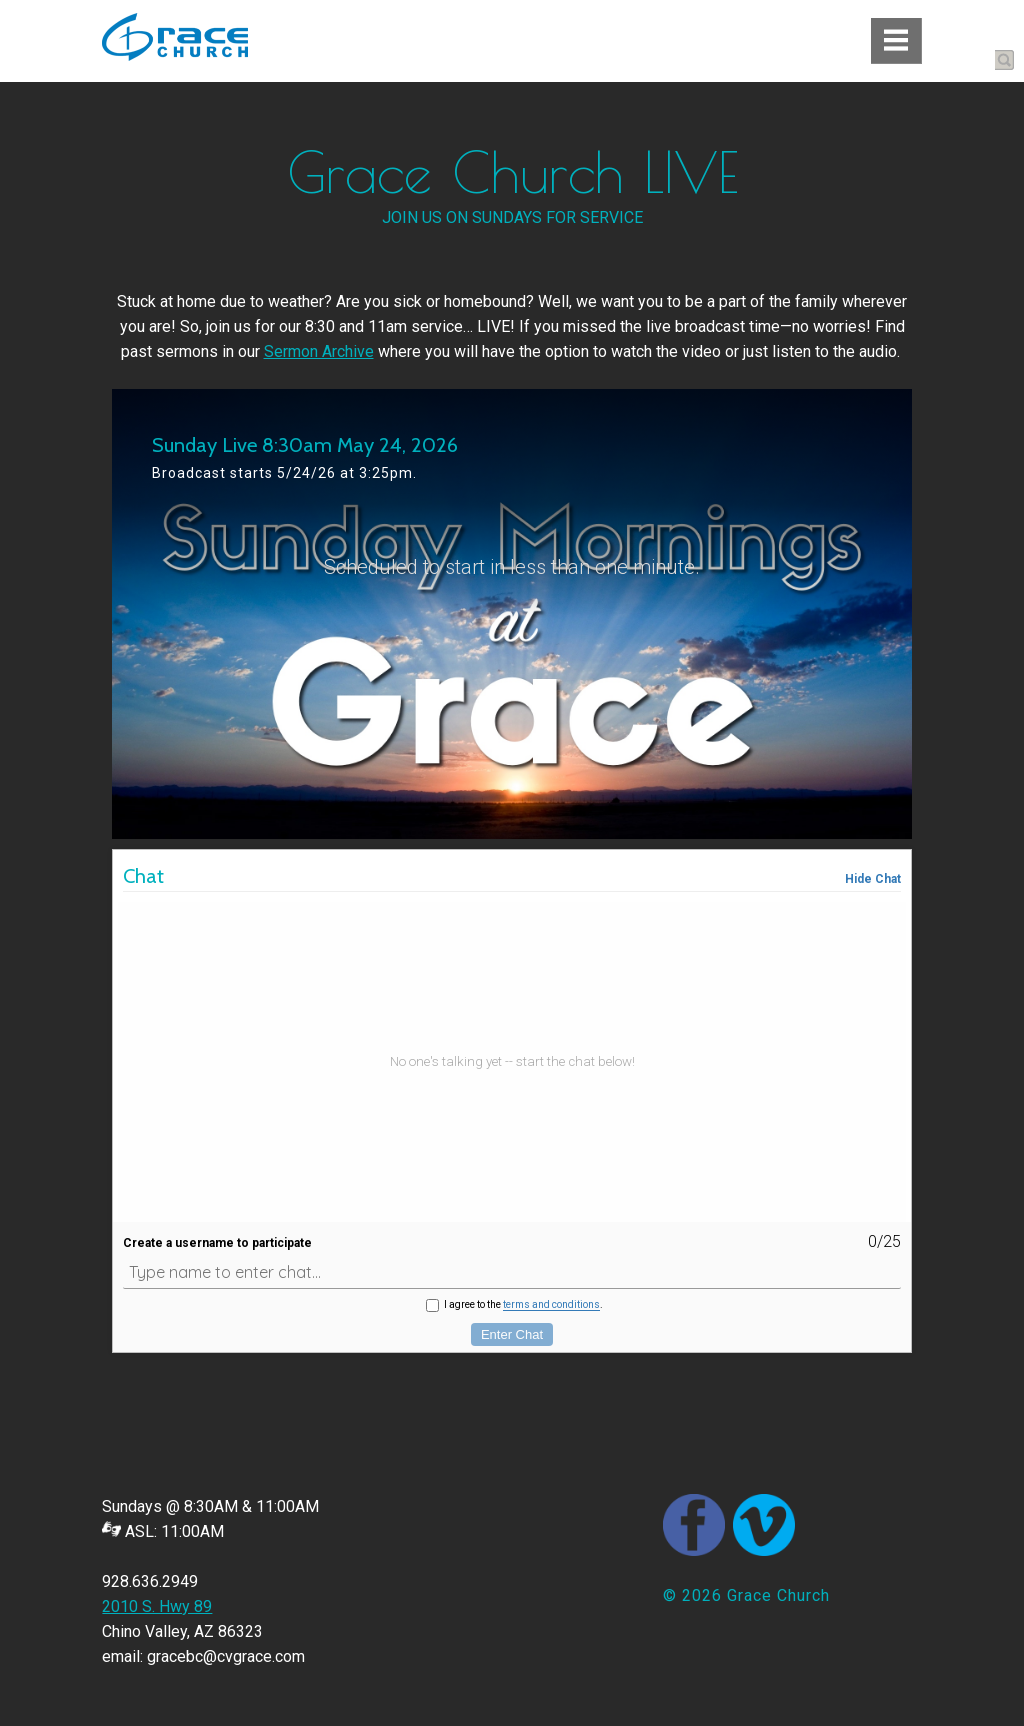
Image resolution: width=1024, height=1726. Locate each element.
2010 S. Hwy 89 (157, 1606)
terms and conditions (551, 1304)
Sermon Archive (319, 351)
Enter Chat (512, 1334)
